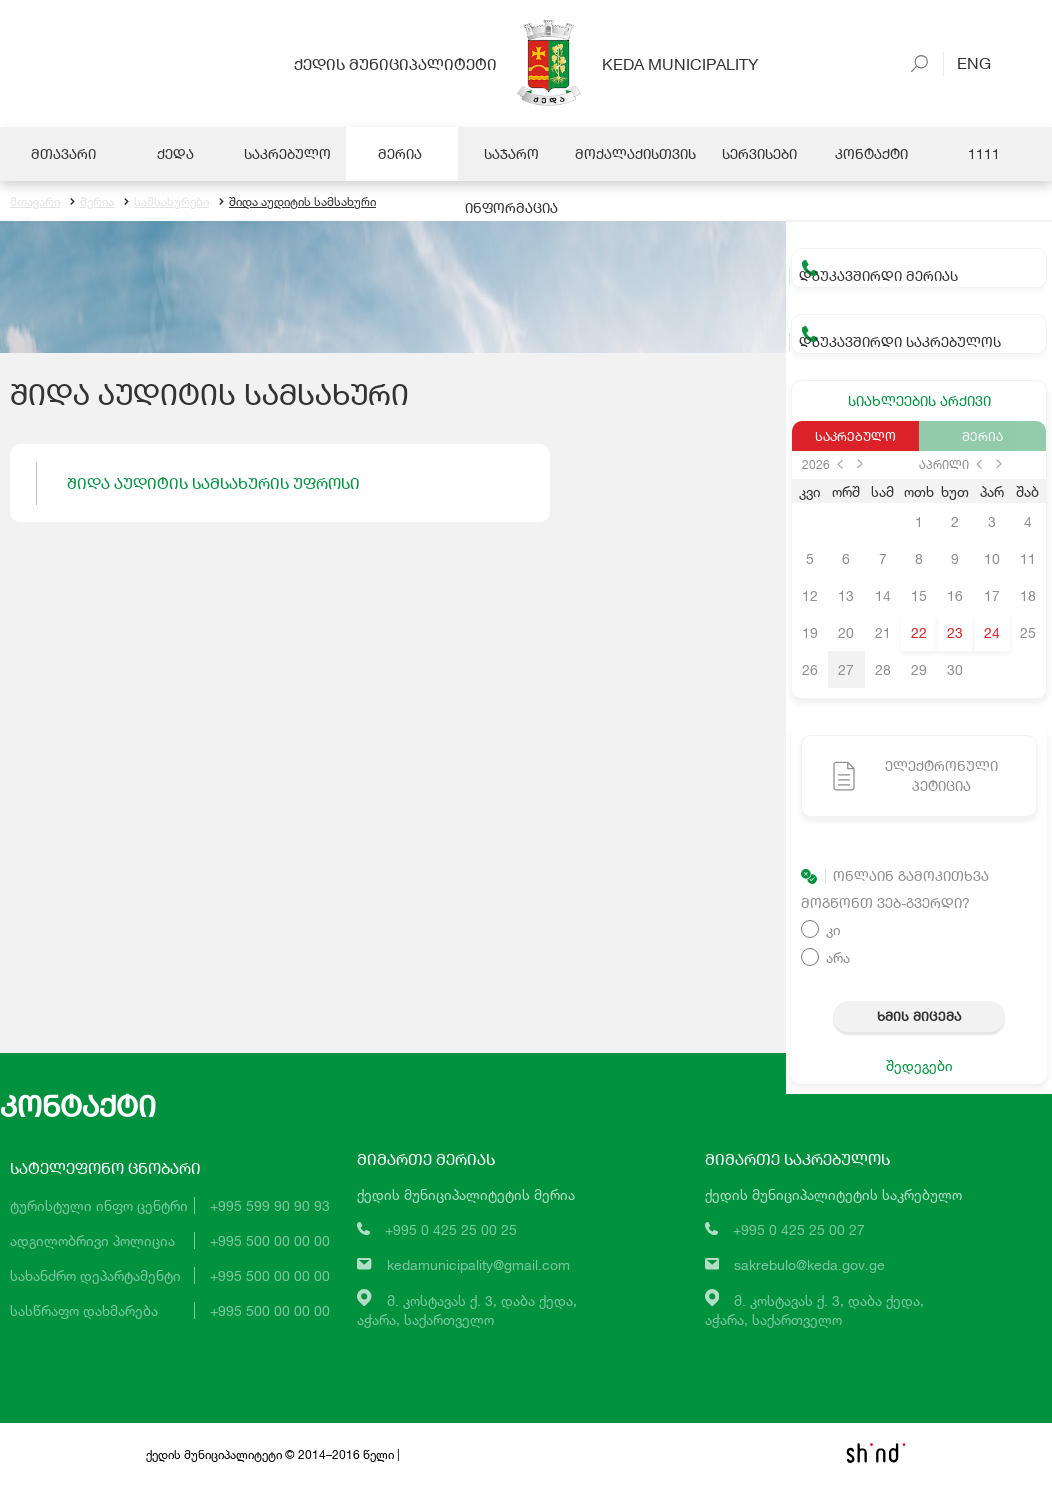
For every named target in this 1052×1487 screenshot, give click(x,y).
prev (840, 465)
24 (992, 633)
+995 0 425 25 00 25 (451, 1230)
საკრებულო (855, 437)
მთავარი (35, 202)
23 (955, 633)
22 (919, 633)
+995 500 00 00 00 (270, 1241)
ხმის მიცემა (919, 1017)
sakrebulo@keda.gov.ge (809, 1265)
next (860, 465)
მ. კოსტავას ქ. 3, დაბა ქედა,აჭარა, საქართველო (467, 1311)
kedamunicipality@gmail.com (478, 1265)
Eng (967, 62)
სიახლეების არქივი (919, 401)
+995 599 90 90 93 (270, 1206)
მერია (92, 202)
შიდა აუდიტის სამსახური (297, 202)
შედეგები (919, 1066)
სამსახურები (166, 202)
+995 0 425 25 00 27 (799, 1230)
